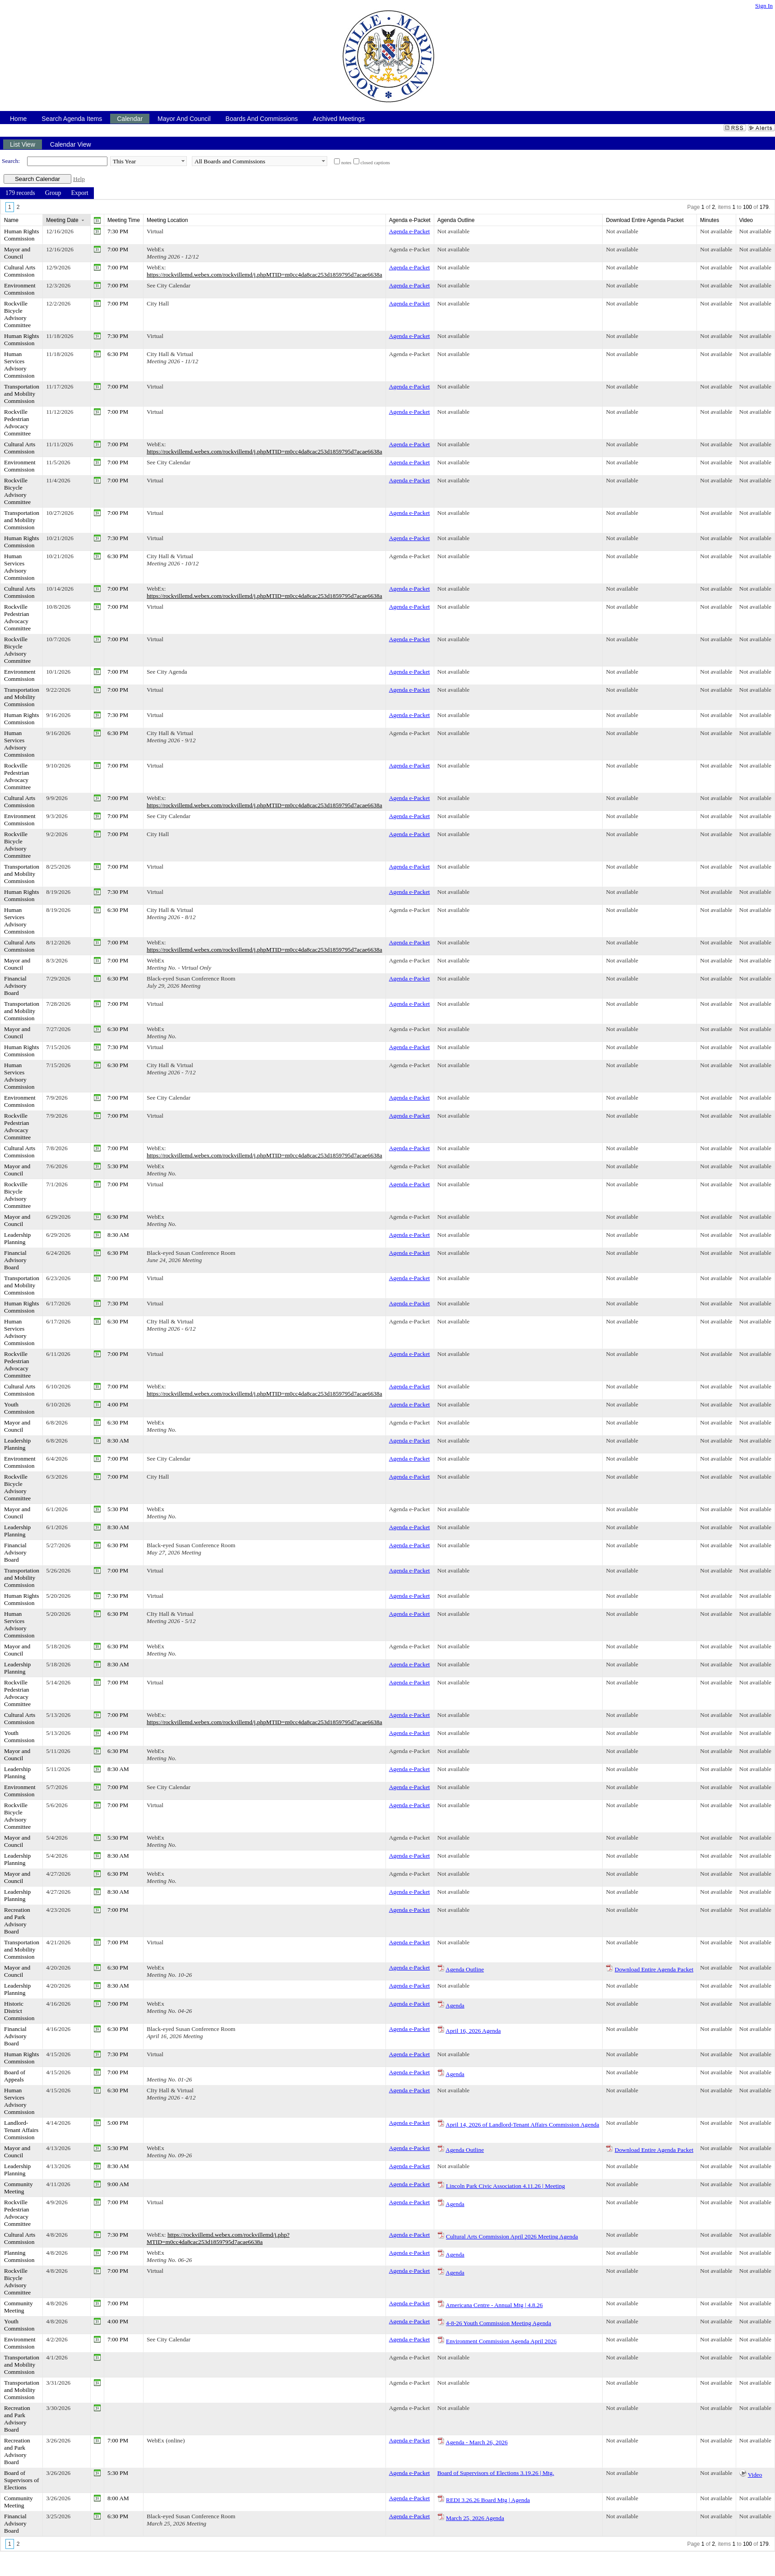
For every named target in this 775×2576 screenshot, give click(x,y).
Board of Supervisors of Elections (21, 2480)
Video (755, 2474)
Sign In (764, 5)
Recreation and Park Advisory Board (17, 1920)
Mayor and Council (17, 253)
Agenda (455, 2005)
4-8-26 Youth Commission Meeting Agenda (498, 2323)
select (182, 161)
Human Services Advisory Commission (19, 365)
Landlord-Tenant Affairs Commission (21, 2130)
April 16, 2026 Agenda (473, 2030)
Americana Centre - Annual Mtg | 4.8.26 (494, 2305)
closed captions (375, 162)
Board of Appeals (14, 2076)
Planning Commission (19, 2256)
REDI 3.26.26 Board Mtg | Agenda (488, 2500)
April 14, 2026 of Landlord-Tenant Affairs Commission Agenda (522, 2124)
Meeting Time (123, 220)
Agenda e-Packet (409, 231)
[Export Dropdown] (79, 193)
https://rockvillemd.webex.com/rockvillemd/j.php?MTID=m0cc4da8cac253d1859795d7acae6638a (218, 2238)
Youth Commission (19, 1408)
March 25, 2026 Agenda (475, 2518)
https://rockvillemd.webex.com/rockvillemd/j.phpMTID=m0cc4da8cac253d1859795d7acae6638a (264, 274)
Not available (453, 231)
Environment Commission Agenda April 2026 (501, 2341)
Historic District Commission (19, 2010)
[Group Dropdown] (53, 193)
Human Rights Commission (21, 235)
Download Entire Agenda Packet (654, 1969)
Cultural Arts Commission (19, 271)
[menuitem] (20, 193)
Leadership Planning (17, 1238)
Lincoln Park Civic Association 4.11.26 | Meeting (505, 2186)
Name (11, 220)
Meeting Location (167, 220)
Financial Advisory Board (15, 985)
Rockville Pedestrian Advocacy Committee (17, 422)
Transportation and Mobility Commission (21, 393)
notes (346, 162)
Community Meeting (18, 2188)
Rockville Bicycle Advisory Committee (17, 314)
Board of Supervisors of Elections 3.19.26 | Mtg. (495, 2473)
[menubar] (47, 193)
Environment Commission (20, 289)
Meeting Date (62, 220)
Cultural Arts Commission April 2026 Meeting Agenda (512, 2236)
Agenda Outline (465, 1969)
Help (79, 179)
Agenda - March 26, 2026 (476, 2442)
